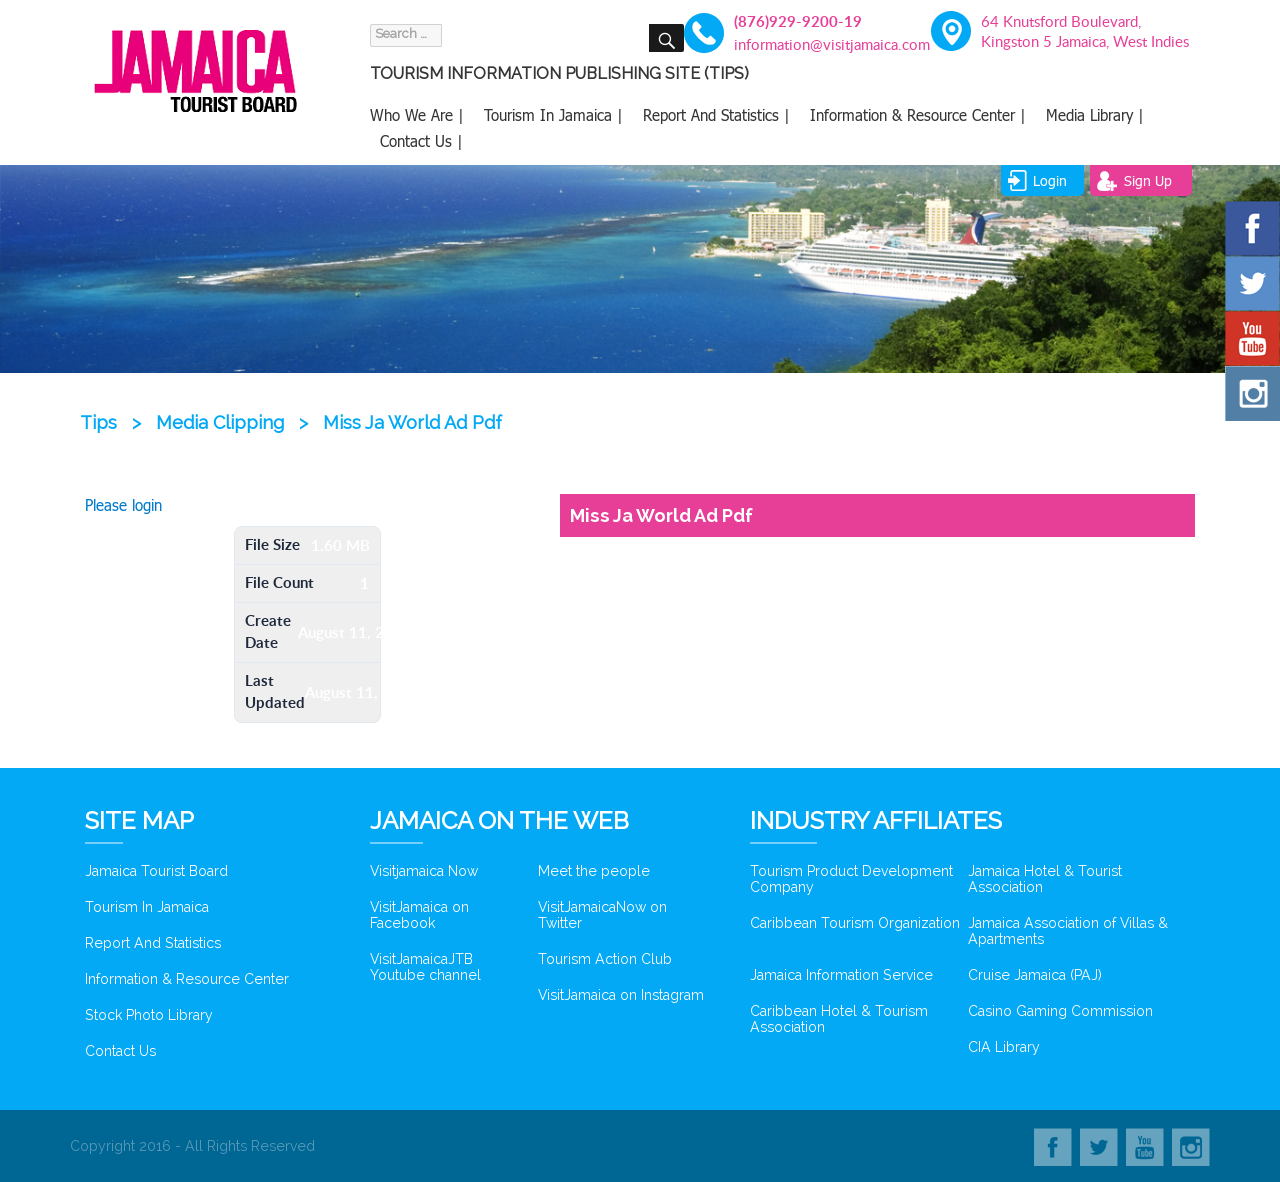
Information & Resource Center (187, 979)
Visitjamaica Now (424, 871)
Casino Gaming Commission (1060, 1011)
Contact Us (120, 1051)
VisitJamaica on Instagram (621, 995)
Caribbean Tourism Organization (855, 923)
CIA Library (1004, 1047)
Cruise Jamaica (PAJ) (1035, 975)
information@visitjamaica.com (820, 44)
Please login (123, 505)
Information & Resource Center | (918, 115)
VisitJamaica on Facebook (419, 915)
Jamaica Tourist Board (156, 871)
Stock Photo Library (149, 1015)
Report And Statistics (153, 943)
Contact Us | (421, 141)
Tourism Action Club (605, 959)
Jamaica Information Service (841, 975)
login (1050, 180)
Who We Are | (417, 115)
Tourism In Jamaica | (553, 115)
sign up (1148, 180)
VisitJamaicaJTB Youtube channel (425, 967)
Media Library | (1095, 115)
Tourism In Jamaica (147, 907)
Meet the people (594, 871)
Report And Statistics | (716, 115)
